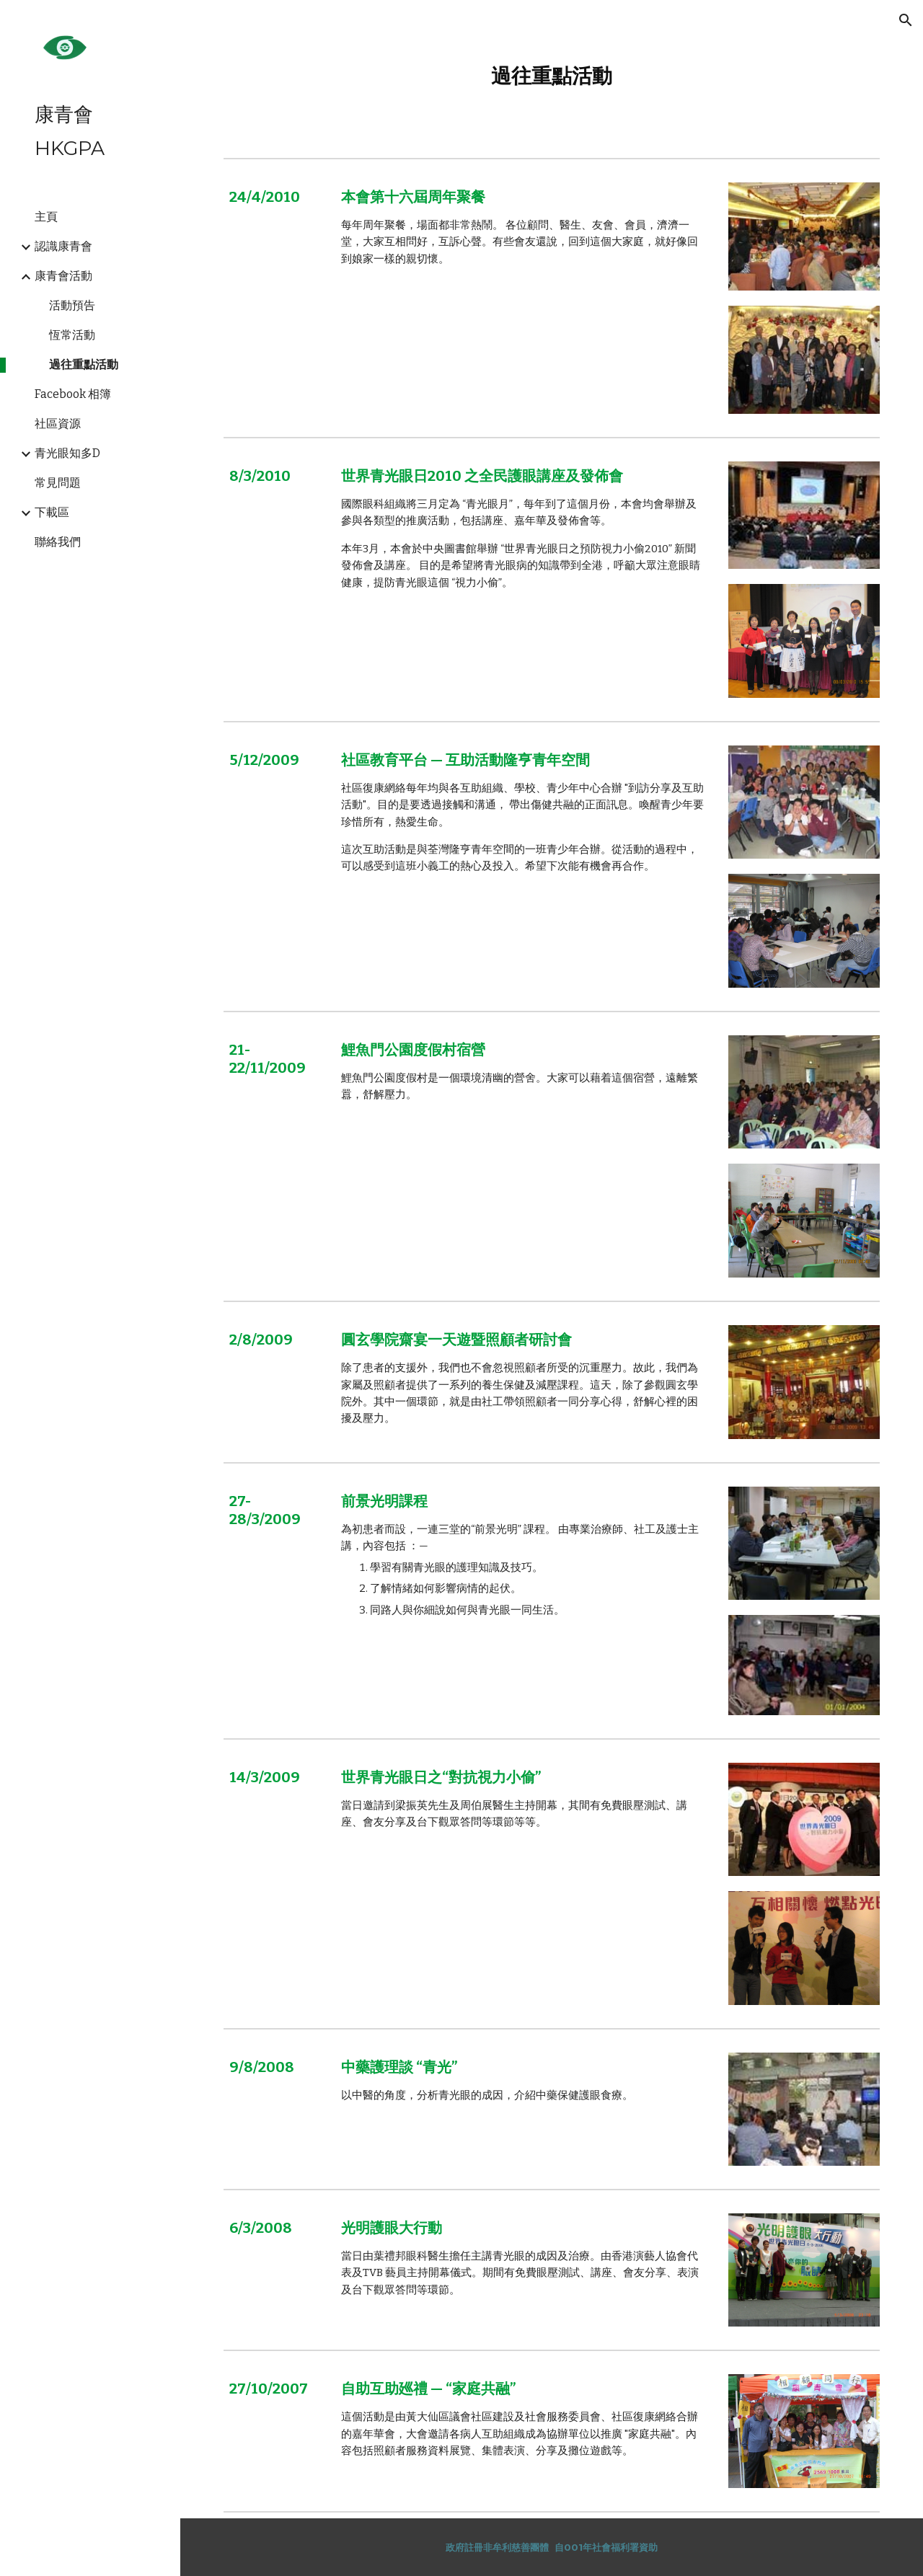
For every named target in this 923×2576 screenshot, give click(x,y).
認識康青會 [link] (63, 246)
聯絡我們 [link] (58, 542)
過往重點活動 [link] (83, 364)
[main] (552, 76)
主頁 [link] (46, 216)
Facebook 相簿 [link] (73, 394)
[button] (905, 20)
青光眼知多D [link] (67, 453)
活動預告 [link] (72, 305)
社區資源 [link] (58, 423)
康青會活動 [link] (63, 276)
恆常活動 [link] (72, 335)
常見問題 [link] (58, 483)
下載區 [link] (52, 512)
